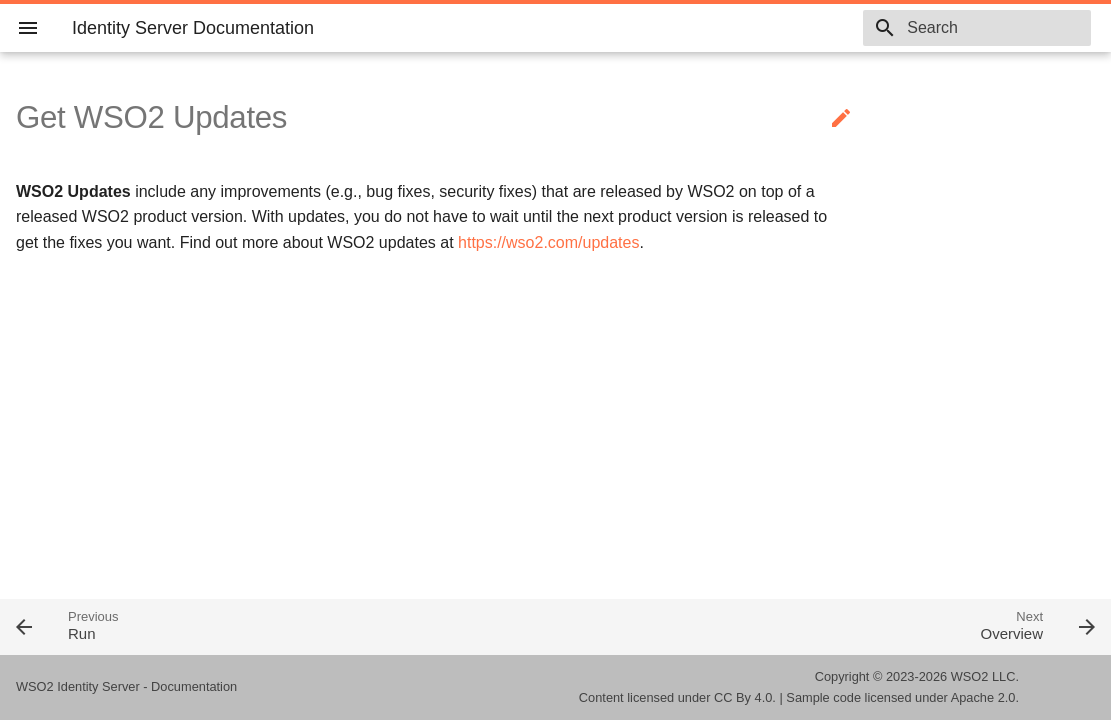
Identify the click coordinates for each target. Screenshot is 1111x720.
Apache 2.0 (983, 697)
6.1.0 (811, 28)
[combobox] (976, 28)
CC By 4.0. (745, 697)
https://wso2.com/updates (548, 242)
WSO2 (970, 676)
